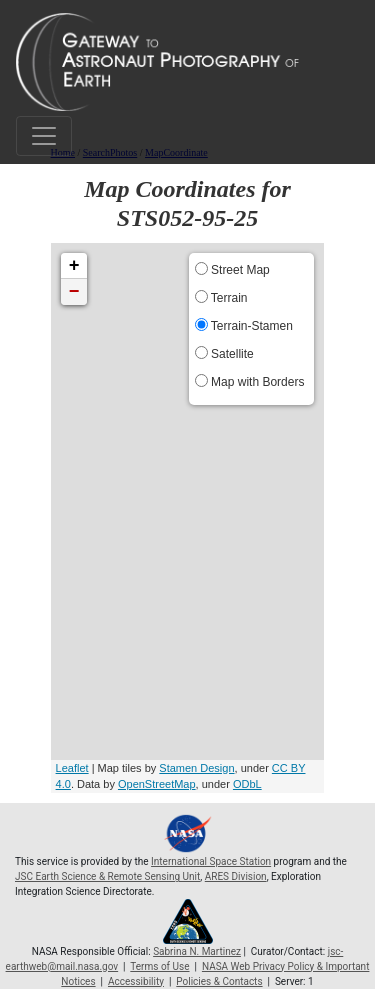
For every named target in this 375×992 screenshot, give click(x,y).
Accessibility (136, 981)
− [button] (74, 292)
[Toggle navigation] (44, 136)
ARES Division (236, 876)
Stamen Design (196, 768)
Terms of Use (159, 966)
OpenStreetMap (157, 784)
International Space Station (211, 861)
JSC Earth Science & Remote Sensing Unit (107, 876)
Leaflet (72, 768)
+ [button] (74, 266)
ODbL (247, 784)
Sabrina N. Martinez (197, 951)
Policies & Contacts (219, 981)
